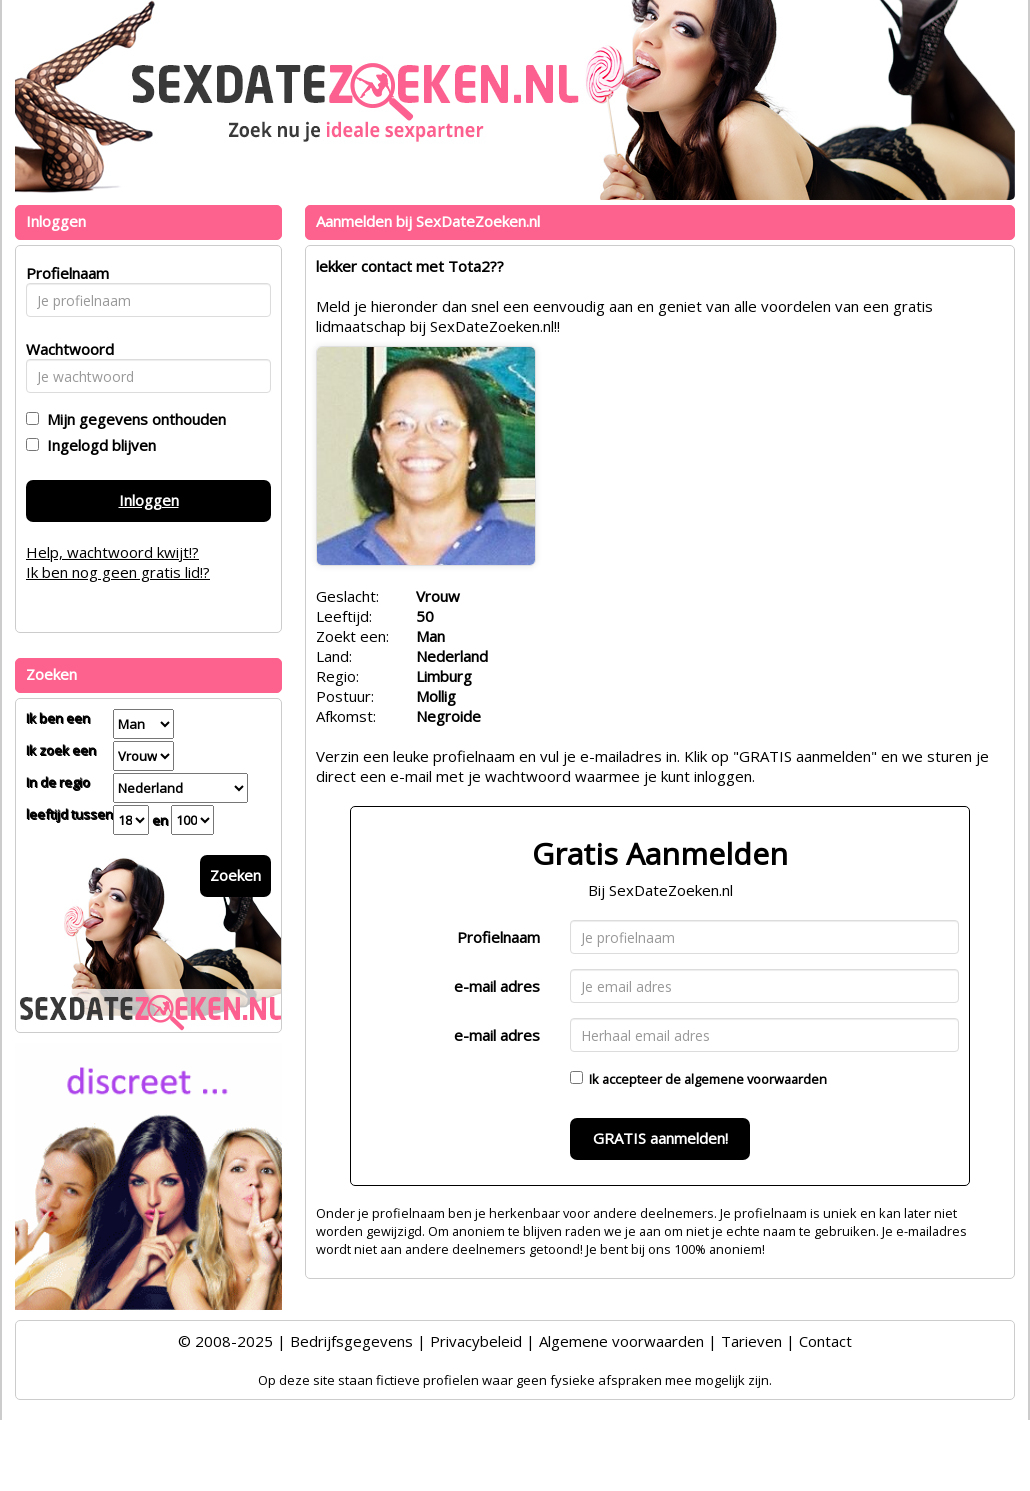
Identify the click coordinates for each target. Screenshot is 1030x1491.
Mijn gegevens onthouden (132, 419)
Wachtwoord (64, 349)
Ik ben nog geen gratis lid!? (118, 572)
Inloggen (149, 500)
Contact (825, 1341)
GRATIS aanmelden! (660, 1138)
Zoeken (235, 875)
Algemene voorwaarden (621, 1341)
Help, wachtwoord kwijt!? (112, 552)
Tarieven (751, 1341)
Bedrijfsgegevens (351, 1341)
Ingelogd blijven (97, 445)
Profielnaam (498, 937)
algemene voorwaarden (755, 1079)
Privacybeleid (476, 1341)
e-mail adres (497, 986)
